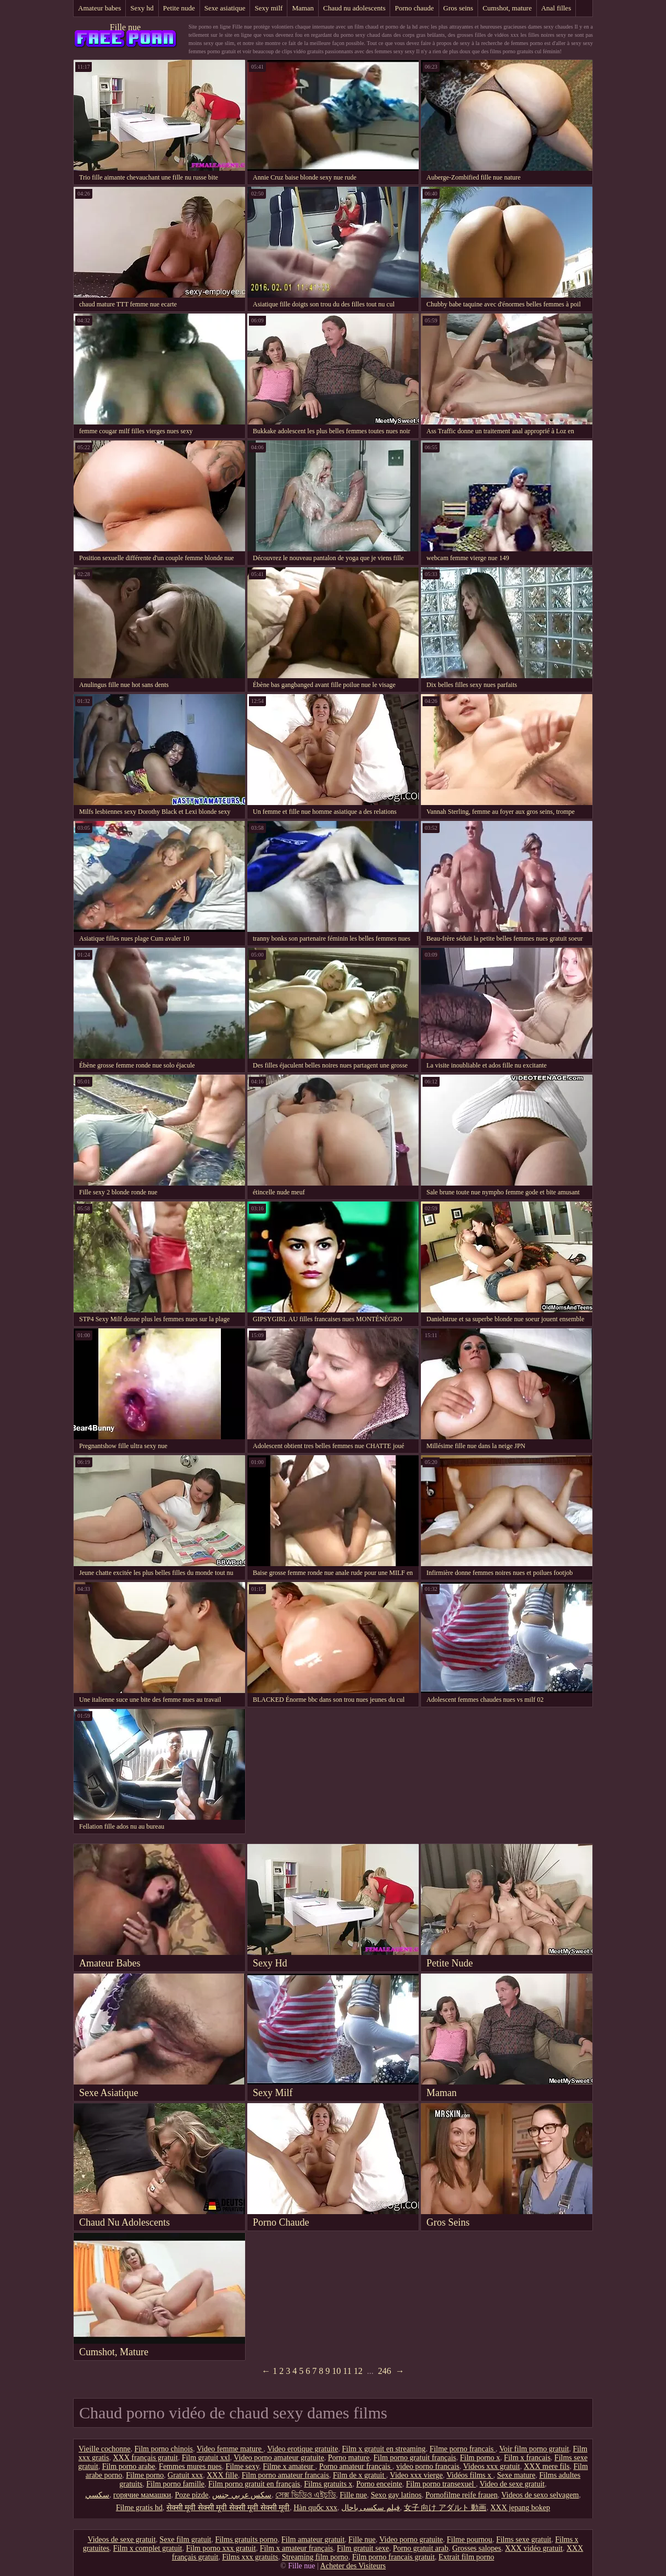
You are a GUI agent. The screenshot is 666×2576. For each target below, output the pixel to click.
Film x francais (527, 2458)
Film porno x (480, 2458)
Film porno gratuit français (415, 2458)
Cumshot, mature (507, 8)
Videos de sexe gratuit (121, 2539)
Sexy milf (268, 8)
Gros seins (458, 8)
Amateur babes (99, 8)
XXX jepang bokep (520, 2508)
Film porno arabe (128, 2466)
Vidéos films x (469, 2475)
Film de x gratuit (359, 2475)
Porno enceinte (379, 2484)
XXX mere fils (546, 2466)
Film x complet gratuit (147, 2548)
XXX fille (222, 2475)
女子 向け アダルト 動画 (445, 2508)
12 (358, 2371)
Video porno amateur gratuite (279, 2458)
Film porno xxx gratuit (221, 2548)
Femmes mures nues (190, 2466)
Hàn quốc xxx (315, 2508)
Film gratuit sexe (363, 2548)
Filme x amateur (289, 2466)
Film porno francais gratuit (393, 2557)
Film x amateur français (296, 2548)
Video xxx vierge (416, 2475)
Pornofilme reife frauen (461, 2495)
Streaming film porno (315, 2557)
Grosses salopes (476, 2548)
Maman (303, 8)
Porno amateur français (355, 2466)
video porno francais (427, 2466)
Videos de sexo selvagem (540, 2495)
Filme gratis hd (139, 2508)
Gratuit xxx (185, 2475)
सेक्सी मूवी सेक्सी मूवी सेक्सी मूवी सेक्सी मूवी (228, 2508)
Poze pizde (191, 2495)
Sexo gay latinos (396, 2495)
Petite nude (179, 8)
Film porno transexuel (441, 2484)
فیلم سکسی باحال (370, 2508)
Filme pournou (469, 2539)
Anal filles (556, 8)
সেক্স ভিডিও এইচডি (305, 2495)
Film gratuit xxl (206, 2458)
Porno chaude (414, 8)
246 (384, 2371)
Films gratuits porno (246, 2539)
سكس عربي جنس (241, 2495)
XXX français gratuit (145, 2458)
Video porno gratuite (411, 2539)
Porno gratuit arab (420, 2548)
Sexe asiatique (225, 8)
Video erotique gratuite (302, 2449)
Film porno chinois (164, 2449)
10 (336, 2371)
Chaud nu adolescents (354, 8)
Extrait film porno (466, 2557)
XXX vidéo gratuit (534, 2548)
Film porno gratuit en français (254, 2484)
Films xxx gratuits (250, 2557)
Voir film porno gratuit (534, 2449)
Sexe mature (516, 2475)
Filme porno (145, 2475)
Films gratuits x (328, 2484)
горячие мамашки (142, 2495)
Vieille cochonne (104, 2449)
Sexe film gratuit (185, 2539)
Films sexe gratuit (523, 2539)
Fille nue (125, 27)
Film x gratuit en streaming (383, 2449)
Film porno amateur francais (285, 2475)
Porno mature (349, 2458)
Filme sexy (242, 2466)
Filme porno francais (463, 2449)
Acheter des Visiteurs (353, 2566)
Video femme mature (230, 2449)
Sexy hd (141, 8)
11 (347, 2371)
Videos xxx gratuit (491, 2466)
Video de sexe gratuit (512, 2484)
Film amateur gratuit (313, 2539)
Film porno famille (175, 2484)
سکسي (97, 2495)
